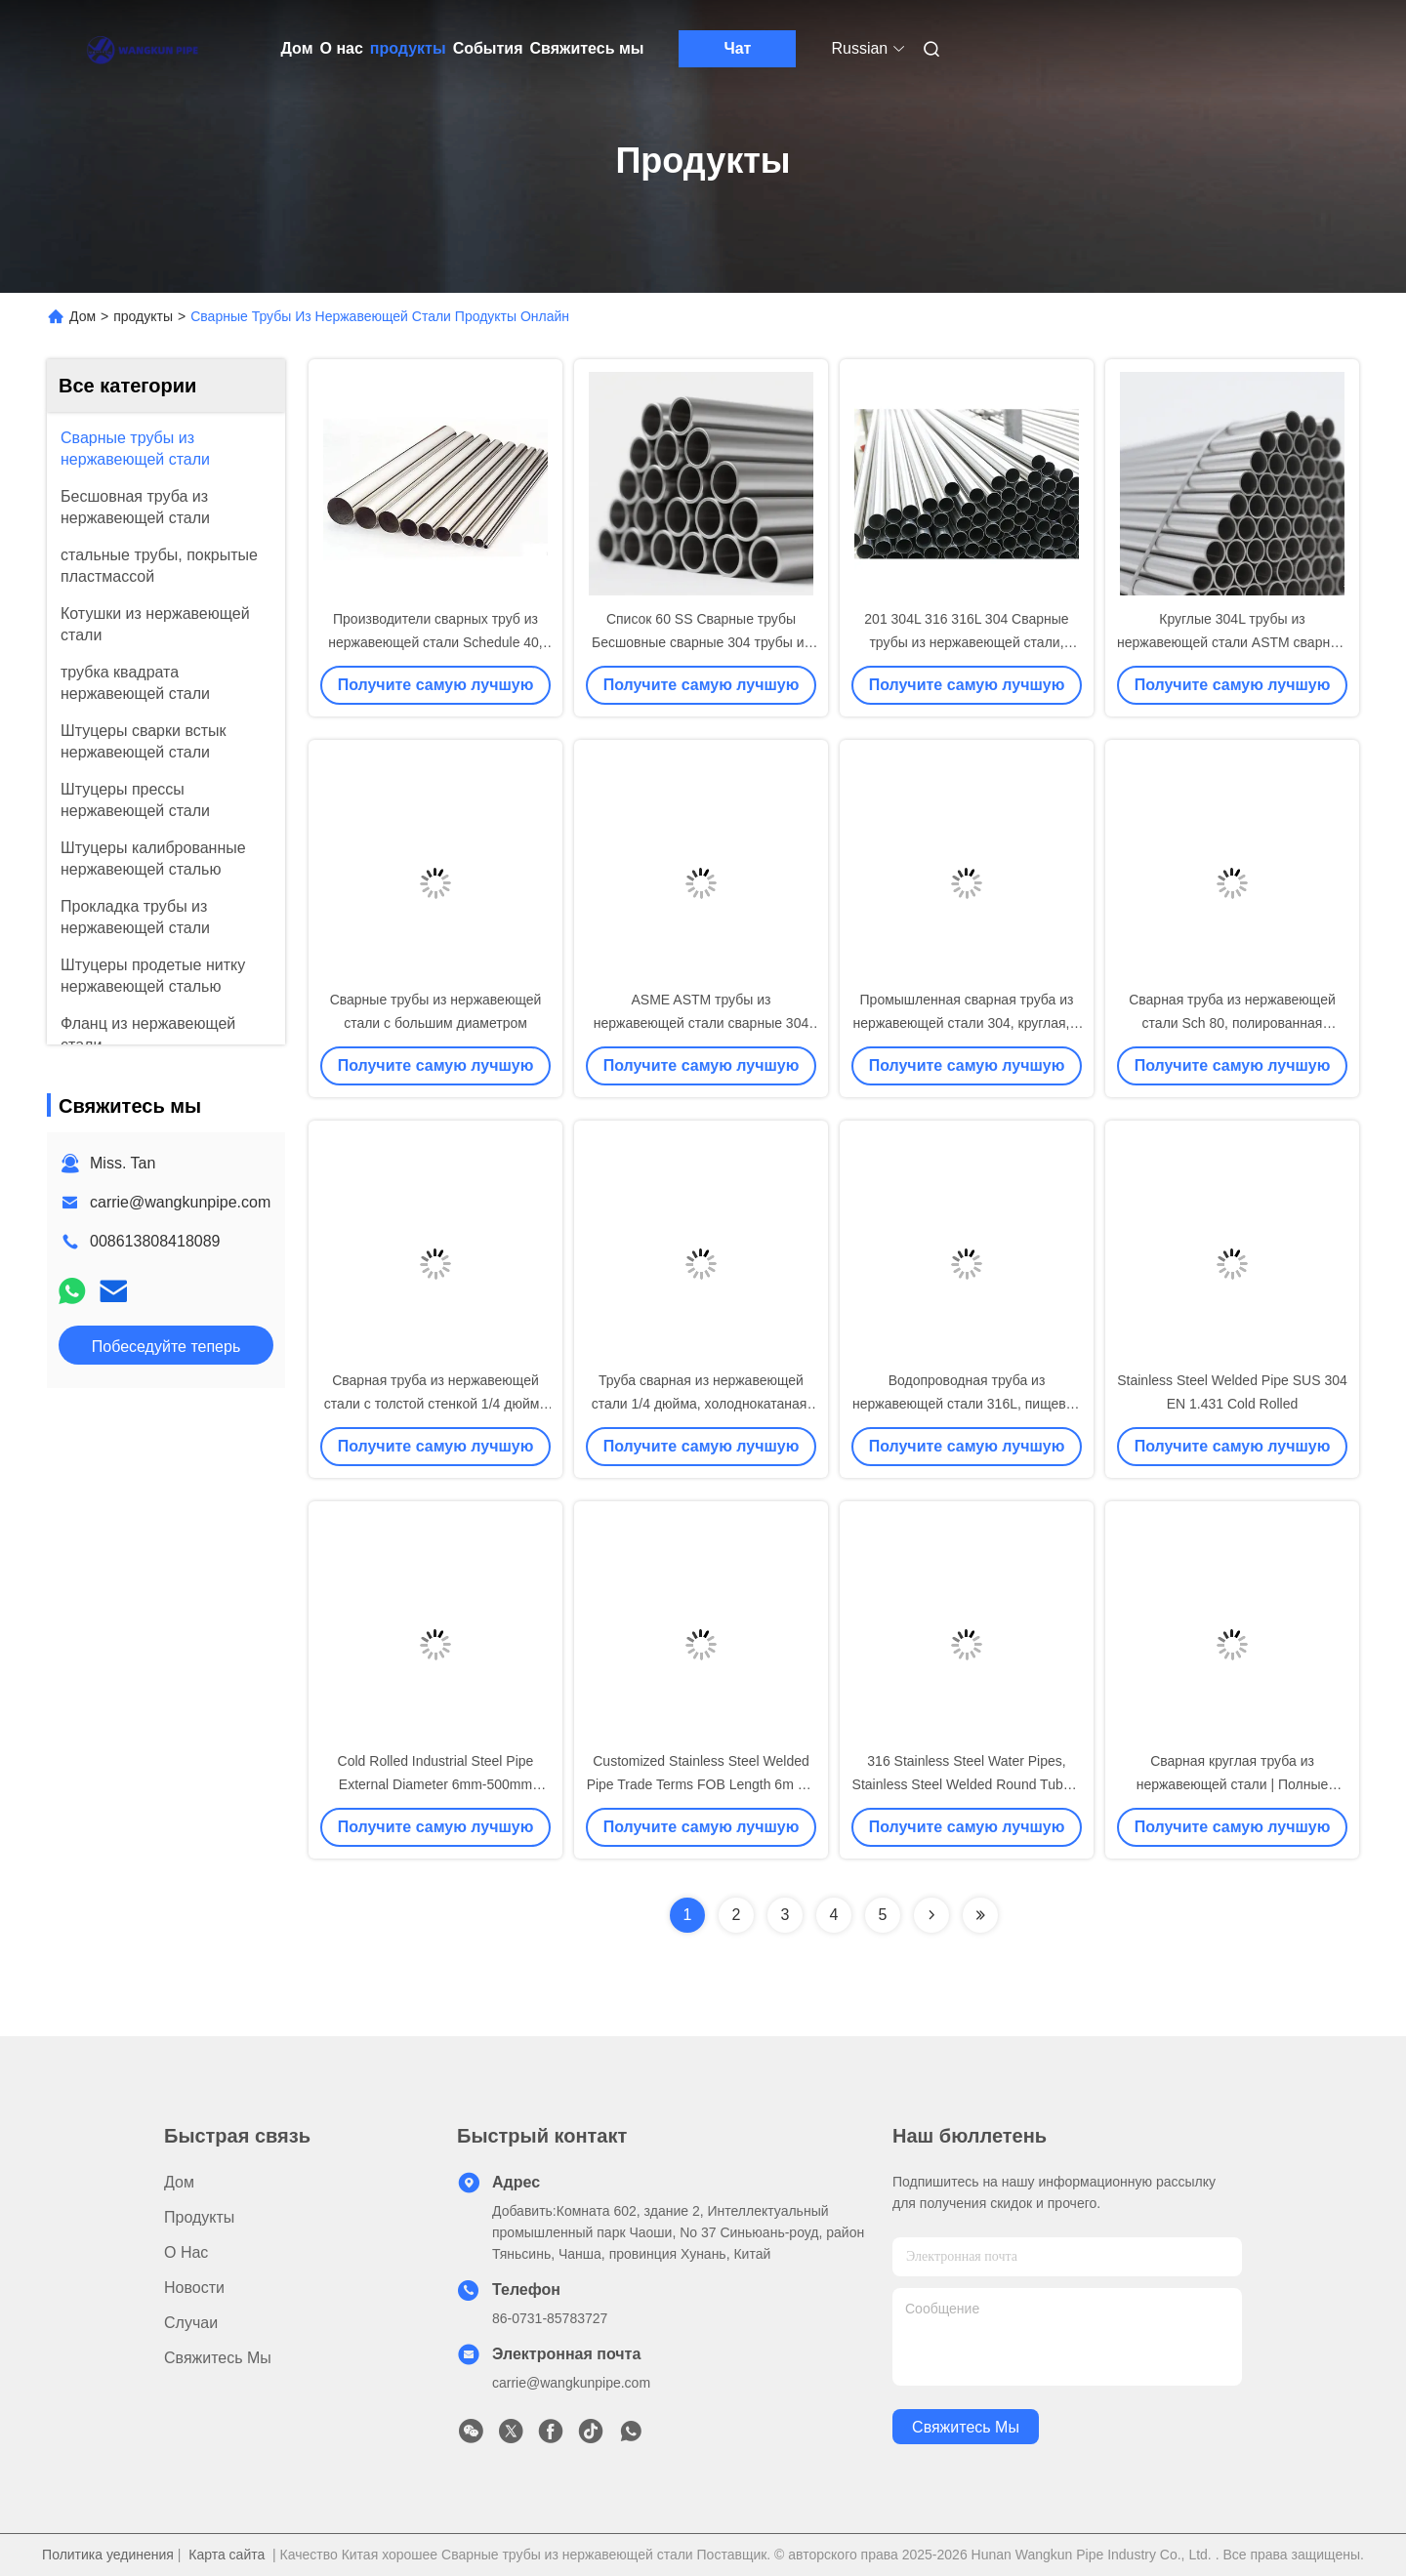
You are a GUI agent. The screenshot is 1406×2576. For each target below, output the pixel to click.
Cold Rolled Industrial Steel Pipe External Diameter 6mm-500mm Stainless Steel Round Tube (436, 1784)
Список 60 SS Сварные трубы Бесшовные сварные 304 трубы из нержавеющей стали (701, 642)
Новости (194, 2287)
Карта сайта (226, 2554)
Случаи (191, 2322)
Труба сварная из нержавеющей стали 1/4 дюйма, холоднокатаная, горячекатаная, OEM (701, 1403)
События (488, 48)
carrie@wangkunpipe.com (180, 1202)
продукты (408, 48)
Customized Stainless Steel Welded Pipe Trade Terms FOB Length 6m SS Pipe (701, 1784)
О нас (341, 48)
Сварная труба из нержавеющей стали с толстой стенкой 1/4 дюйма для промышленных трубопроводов (436, 1403)
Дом (297, 48)
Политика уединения (108, 2554)
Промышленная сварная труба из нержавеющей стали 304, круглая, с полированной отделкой (967, 1023)
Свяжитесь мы (587, 48)
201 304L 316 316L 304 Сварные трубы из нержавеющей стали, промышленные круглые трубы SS (967, 642)
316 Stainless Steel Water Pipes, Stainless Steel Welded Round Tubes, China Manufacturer (967, 1784)
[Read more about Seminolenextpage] (931, 1915)
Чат (737, 48)
